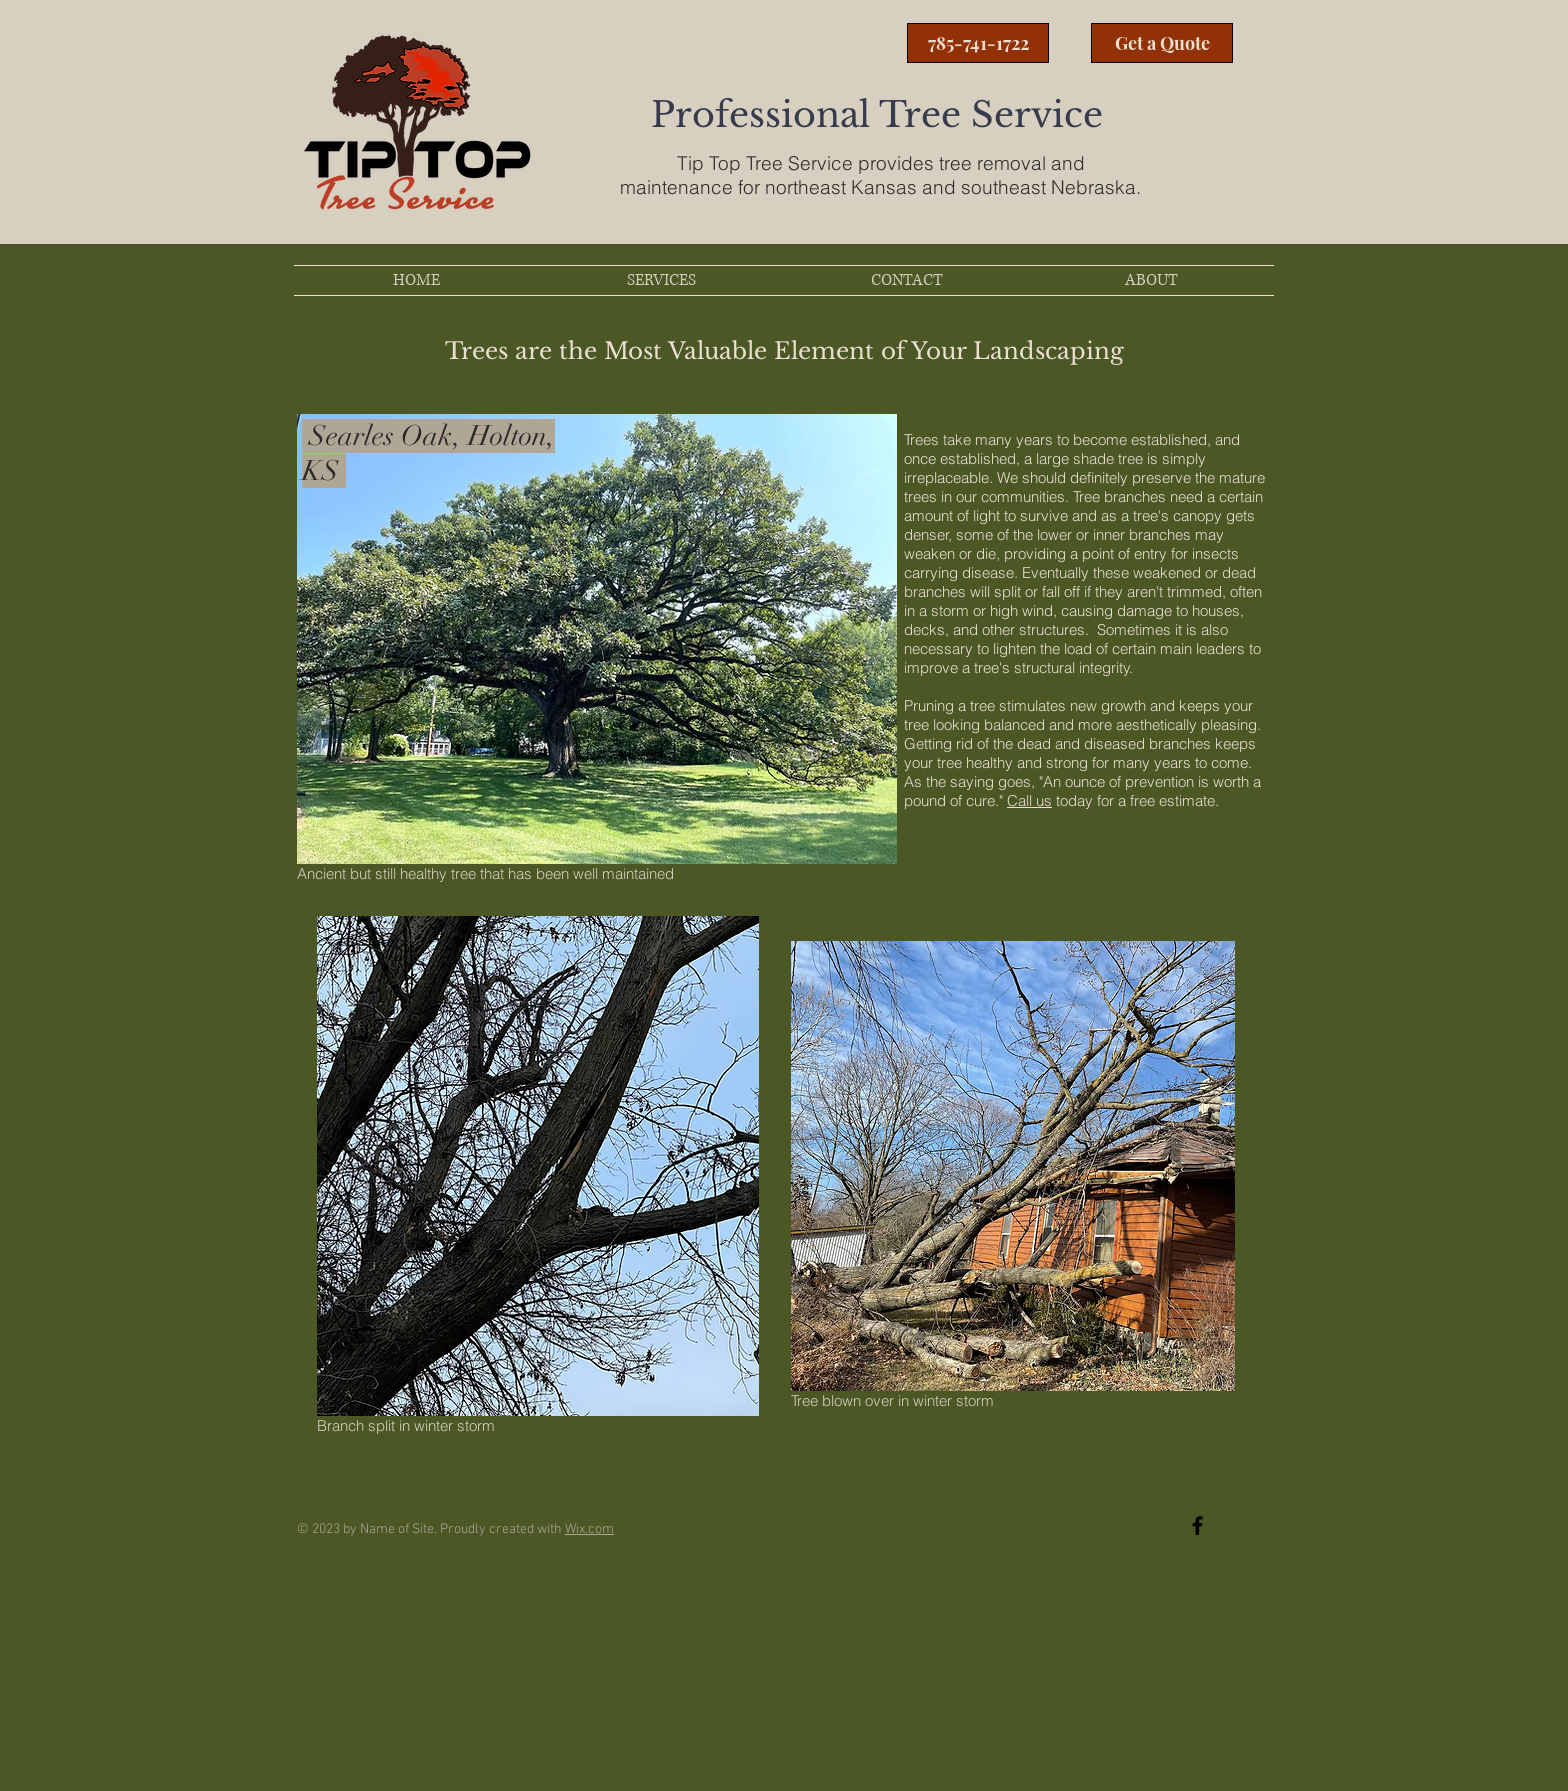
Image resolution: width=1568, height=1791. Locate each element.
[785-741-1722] (978, 43)
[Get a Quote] (1162, 43)
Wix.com (589, 1529)
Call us (1029, 800)
